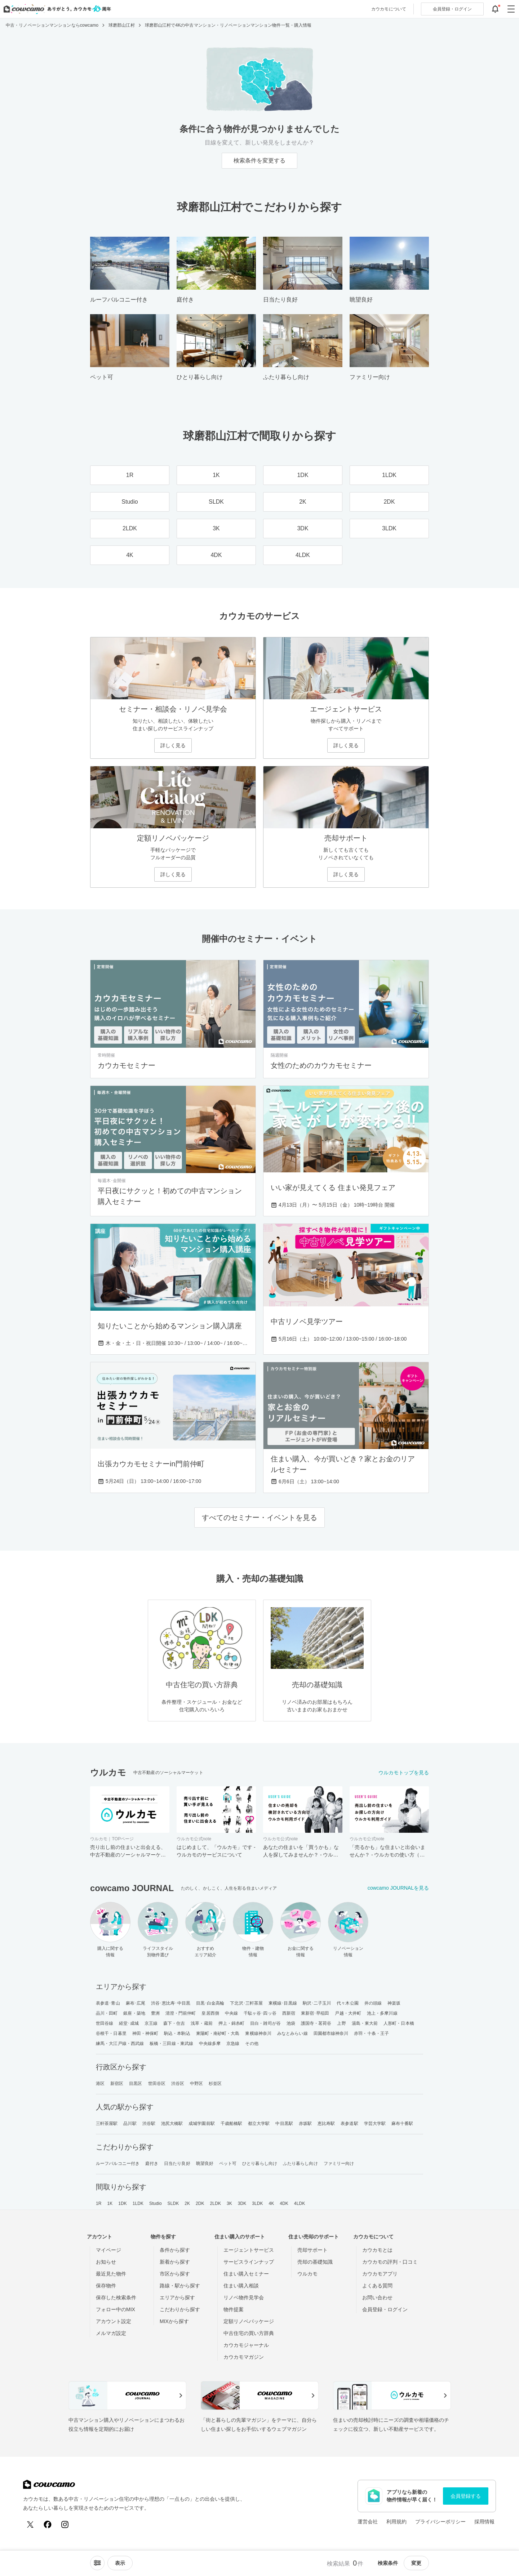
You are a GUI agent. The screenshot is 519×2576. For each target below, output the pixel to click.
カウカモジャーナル (246, 2345)
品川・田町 (107, 2013)
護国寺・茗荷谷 (316, 2023)
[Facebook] (47, 2524)
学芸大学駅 (375, 2123)
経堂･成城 (129, 2023)
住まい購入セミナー (246, 2274)
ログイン (452, 9)
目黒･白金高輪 (210, 2003)
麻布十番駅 (402, 2123)
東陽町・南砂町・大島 (218, 2033)
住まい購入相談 (241, 2285)
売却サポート (312, 2250)
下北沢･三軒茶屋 (246, 2003)
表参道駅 (349, 2123)
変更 (416, 2563)
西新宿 (288, 2013)
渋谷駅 (148, 2123)
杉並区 (215, 2083)
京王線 (151, 2023)
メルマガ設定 (111, 2333)
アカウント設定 (113, 2321)
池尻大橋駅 (172, 2123)
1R (99, 2203)
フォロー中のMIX (115, 2309)
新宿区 (116, 2083)
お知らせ (106, 2262)
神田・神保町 (145, 2033)
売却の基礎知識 (315, 2262)
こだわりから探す (180, 2309)
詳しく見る (173, 745)
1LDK (138, 2203)
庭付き (151, 2163)
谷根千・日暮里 (111, 2033)
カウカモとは (377, 2250)
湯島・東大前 (365, 2023)
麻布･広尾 (136, 2003)
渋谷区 (177, 2083)
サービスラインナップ (248, 2262)
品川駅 (129, 2123)
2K (187, 2203)
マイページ (108, 2250)
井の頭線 (373, 2003)
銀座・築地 (134, 2013)
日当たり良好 (177, 2163)
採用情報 (484, 2521)
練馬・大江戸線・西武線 (120, 2043)
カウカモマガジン (243, 2357)
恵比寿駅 (326, 2123)
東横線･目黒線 (283, 2003)
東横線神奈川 (258, 2033)
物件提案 (233, 2309)
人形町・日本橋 (398, 2023)
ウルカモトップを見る (403, 1772)
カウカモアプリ (380, 2274)
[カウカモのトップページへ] (55, 9)
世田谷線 (104, 2023)
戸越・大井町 (348, 2013)
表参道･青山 (108, 2003)
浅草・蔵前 (202, 2023)
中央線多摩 (210, 2043)
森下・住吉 (174, 2023)
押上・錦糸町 (231, 2023)
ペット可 (227, 2163)
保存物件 (106, 2285)
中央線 (231, 2013)
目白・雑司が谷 (265, 2023)
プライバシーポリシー (440, 2521)
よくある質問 (377, 2285)
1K (109, 2203)
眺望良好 (204, 2163)
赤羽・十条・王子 (371, 2033)
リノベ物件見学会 (243, 2297)
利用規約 (396, 2521)
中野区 (196, 2083)
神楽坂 (393, 2003)
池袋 (291, 2023)
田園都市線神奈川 (331, 2033)
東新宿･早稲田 (315, 2013)
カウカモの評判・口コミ (390, 2262)
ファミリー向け (339, 2163)
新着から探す (175, 2262)
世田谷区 (156, 2083)
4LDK (299, 2203)
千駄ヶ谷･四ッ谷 (260, 2013)
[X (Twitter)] (30, 2524)
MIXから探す (174, 2321)
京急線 (232, 2043)
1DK (122, 2203)
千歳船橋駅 (232, 2123)
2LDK (215, 2203)
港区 (100, 2083)
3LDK (257, 2203)
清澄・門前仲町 (180, 2013)
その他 (251, 2043)
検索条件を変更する (259, 160)
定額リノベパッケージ (248, 2321)
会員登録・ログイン (385, 2309)
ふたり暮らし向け (300, 2163)
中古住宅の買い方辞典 (248, 2333)
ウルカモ (307, 2274)
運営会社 (368, 2521)
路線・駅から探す (180, 2285)
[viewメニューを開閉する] (120, 2563)
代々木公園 (348, 2003)
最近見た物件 (111, 2274)
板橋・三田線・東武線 (171, 2043)
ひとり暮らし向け (259, 2163)
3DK (242, 2203)
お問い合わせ (377, 2297)
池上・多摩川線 (382, 2013)
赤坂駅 (305, 2123)
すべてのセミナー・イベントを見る (259, 1517)
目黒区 (135, 2083)
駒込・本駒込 (177, 2033)
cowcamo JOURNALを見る (398, 1888)
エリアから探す (177, 2297)
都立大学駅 (259, 2123)
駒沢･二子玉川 (317, 2003)
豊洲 (155, 2013)
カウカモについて (388, 9)
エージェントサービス (248, 2250)
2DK (200, 2203)
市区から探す (175, 2274)
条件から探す (175, 2250)
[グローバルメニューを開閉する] (511, 9)
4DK (284, 2203)
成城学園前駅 (201, 2123)
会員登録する (466, 2496)
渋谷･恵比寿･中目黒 (170, 2003)
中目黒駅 (284, 2123)
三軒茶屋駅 (107, 2123)
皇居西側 (210, 2013)
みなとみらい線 (292, 2033)
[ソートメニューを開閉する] (97, 2563)
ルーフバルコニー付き (117, 2163)
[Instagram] (65, 2524)
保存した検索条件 (116, 2297)
